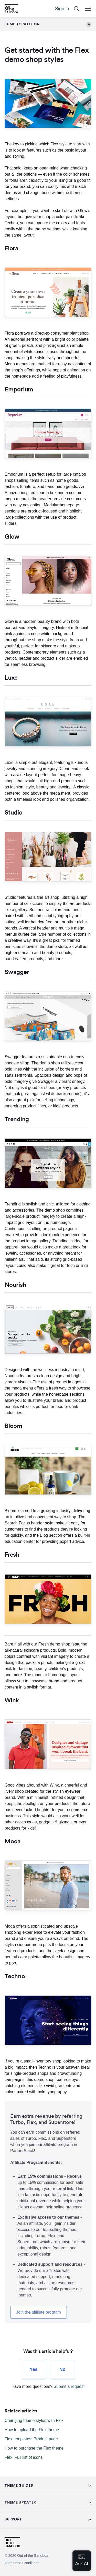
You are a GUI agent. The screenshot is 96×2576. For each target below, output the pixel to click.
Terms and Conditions (22, 2563)
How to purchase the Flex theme (34, 2448)
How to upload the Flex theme (32, 2430)
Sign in (62, 8)
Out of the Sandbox (32, 2555)
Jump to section (48, 24)
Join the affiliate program (38, 2312)
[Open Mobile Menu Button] (87, 8)
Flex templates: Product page (31, 2439)
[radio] (33, 2369)
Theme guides (19, 2485)
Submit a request (69, 2386)
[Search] (76, 8)
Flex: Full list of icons (23, 2457)
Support (13, 2519)
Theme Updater (20, 2502)
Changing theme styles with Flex (34, 2420)
